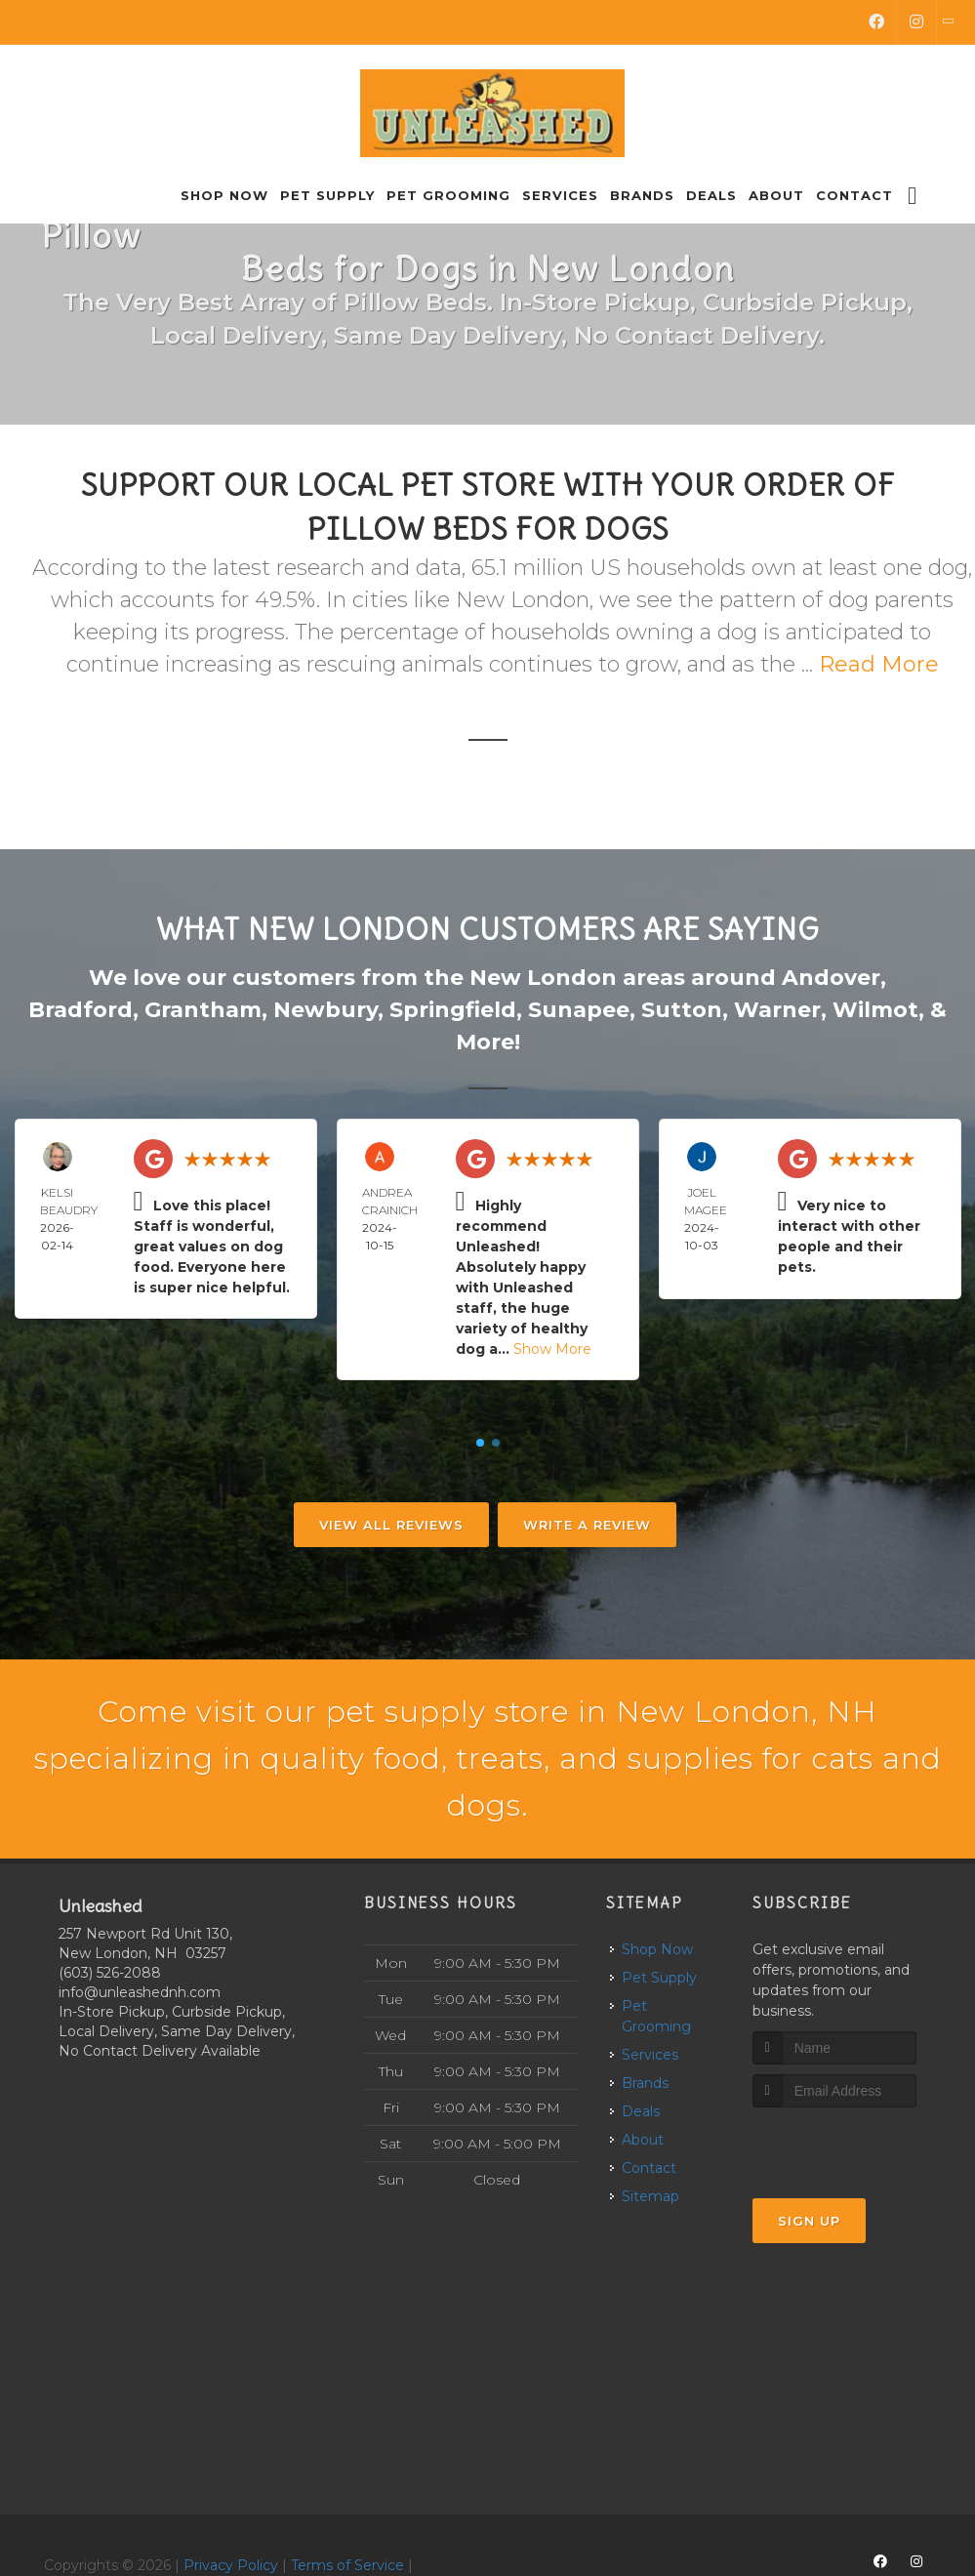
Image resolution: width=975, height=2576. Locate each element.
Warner (777, 1010)
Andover (831, 977)
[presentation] (856, 2144)
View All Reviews (391, 1525)
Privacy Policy (230, 2565)
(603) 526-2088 (110, 1973)
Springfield (452, 1010)
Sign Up (809, 2220)
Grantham (203, 1010)
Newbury (325, 1010)
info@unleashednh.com (140, 1992)
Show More (552, 1349)
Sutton (681, 1010)
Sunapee (579, 1010)
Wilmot (875, 1010)
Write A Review (587, 1525)
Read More (879, 664)
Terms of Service (347, 2565)
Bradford (80, 1010)
